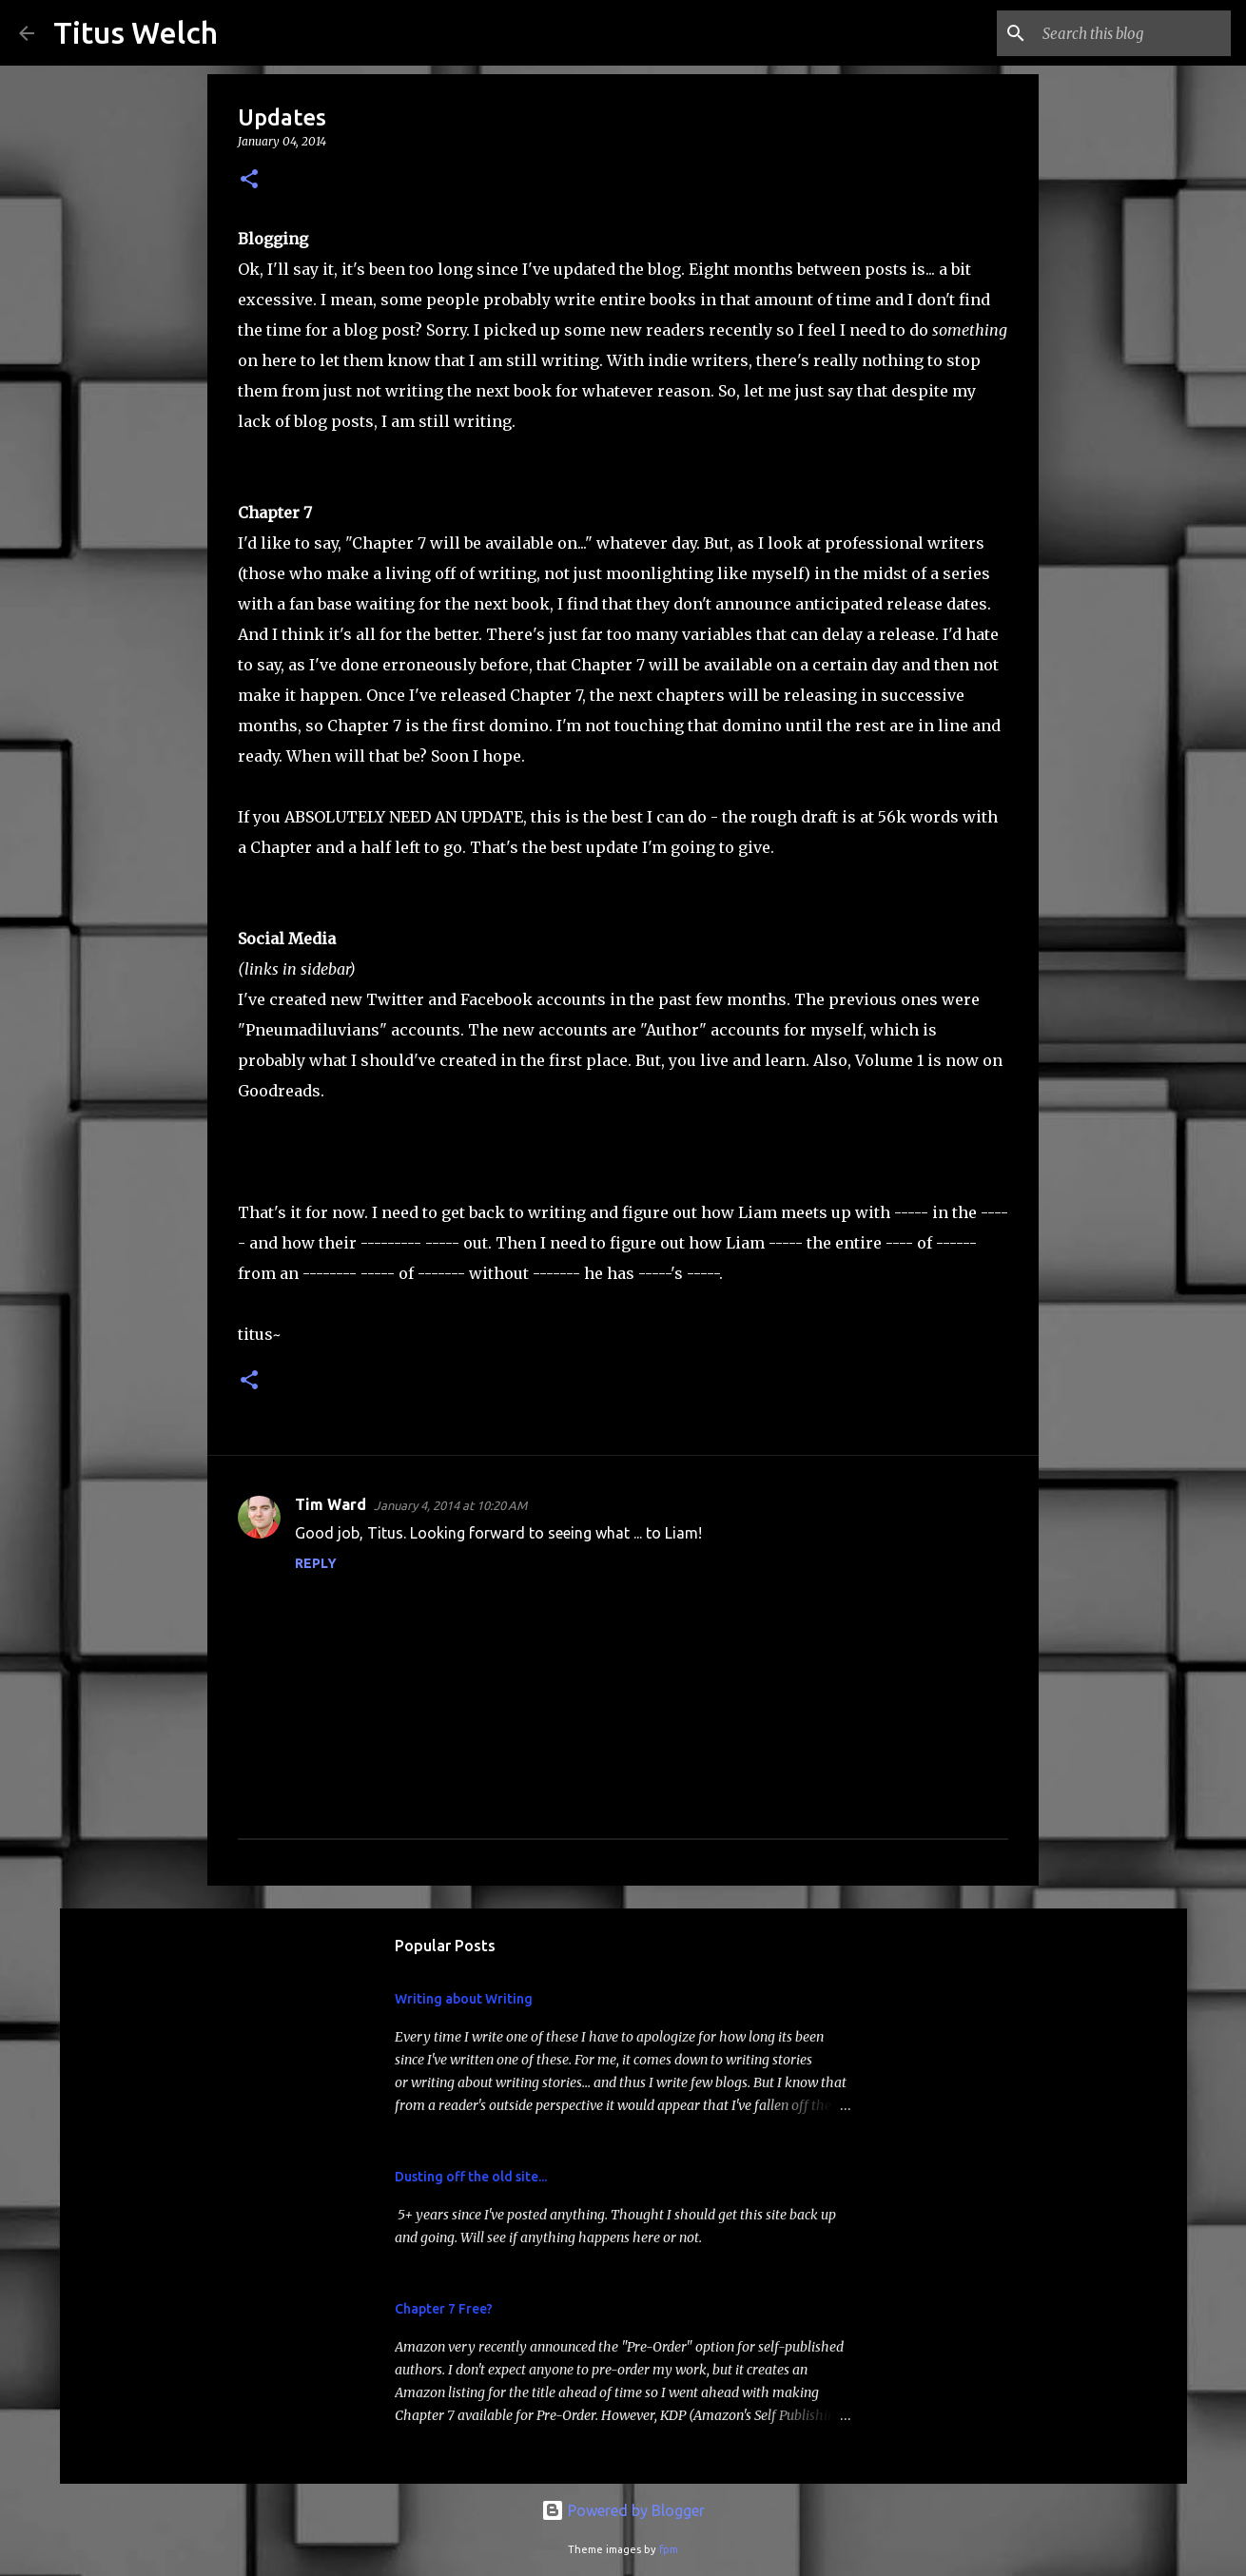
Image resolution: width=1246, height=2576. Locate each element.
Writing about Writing (464, 1998)
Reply (316, 1563)
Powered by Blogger (623, 2510)
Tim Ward (330, 1504)
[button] (249, 180)
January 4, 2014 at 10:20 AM (450, 1505)
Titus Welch (135, 32)
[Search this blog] (1131, 33)
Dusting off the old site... (471, 2176)
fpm (668, 2549)
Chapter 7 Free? (444, 2308)
